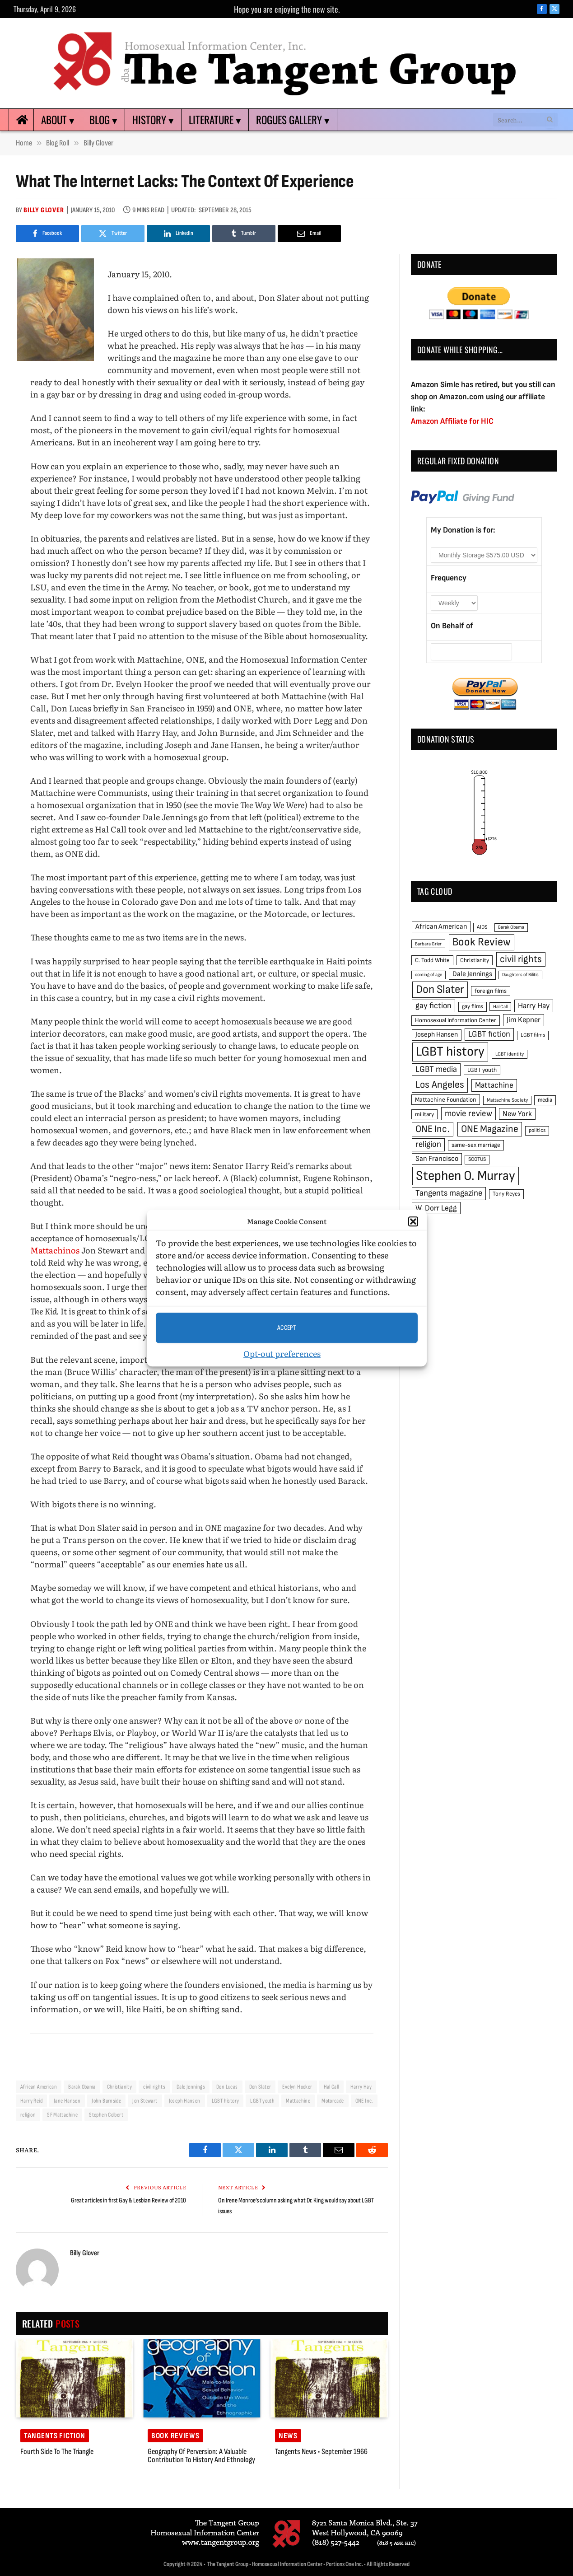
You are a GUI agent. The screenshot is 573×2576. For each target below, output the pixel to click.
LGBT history (225, 2100)
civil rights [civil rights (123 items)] (521, 959)
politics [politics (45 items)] (537, 1130)
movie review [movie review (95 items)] (468, 1113)
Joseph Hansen (184, 2100)
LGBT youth (262, 2100)
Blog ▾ (103, 119)
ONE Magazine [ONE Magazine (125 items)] (489, 1129)
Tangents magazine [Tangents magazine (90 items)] (448, 1193)
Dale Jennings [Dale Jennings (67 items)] (472, 974)
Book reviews (175, 2435)
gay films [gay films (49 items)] (472, 1006)
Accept (286, 1327)
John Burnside (106, 2100)
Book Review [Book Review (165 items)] (481, 942)
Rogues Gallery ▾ (293, 119)
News (288, 2435)
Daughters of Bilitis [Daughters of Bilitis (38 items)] (520, 974)
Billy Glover (43, 210)
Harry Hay (361, 2086)
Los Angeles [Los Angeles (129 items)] (439, 1085)
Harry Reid (31, 2100)
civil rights (154, 2086)
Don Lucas (227, 2086)
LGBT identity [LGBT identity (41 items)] (509, 1054)
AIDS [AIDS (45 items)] (482, 927)
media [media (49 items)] (545, 1099)
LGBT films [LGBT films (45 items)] (533, 1035)
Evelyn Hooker (297, 2086)
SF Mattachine (62, 2114)
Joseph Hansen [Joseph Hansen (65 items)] (436, 1034)
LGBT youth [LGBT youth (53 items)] (482, 1070)
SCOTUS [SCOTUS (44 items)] (477, 1159)
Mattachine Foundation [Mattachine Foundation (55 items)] (445, 1099)
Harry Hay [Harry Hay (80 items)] (534, 1005)
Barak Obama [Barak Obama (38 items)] (511, 927)
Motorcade (332, 2100)
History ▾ (153, 119)
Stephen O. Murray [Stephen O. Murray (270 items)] (465, 1176)
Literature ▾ (215, 119)
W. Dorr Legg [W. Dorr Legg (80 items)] (436, 1208)
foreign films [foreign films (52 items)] (491, 991)
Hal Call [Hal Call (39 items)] (500, 1007)
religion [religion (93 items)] (428, 1144)
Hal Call (331, 2086)
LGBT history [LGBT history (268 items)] (450, 1052)
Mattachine (298, 2100)
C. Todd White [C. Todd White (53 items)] (432, 960)
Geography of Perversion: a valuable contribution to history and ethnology (201, 2456)
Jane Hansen (67, 2100)
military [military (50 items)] (424, 1114)
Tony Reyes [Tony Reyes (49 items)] (506, 1193)
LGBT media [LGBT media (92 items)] (436, 1069)
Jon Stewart (144, 2100)
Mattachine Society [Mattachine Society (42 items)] (507, 1100)
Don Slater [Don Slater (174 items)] (440, 989)
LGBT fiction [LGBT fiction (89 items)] (489, 1034)
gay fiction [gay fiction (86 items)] (433, 1005)
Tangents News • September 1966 (321, 2452)
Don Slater (260, 2086)
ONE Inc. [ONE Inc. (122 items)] (432, 1129)
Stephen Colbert (106, 2114)
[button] (413, 1221)
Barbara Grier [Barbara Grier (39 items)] (428, 944)
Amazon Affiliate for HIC (452, 421)
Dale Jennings (191, 2086)
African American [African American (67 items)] (441, 926)
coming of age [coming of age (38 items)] (428, 974)
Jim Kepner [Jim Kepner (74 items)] (523, 1019)
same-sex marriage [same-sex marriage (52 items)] (476, 1145)
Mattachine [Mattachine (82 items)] (494, 1085)
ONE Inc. (364, 2100)
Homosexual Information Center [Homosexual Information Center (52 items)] (455, 1020)
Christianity (119, 2086)
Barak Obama (81, 2086)
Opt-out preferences (282, 1353)
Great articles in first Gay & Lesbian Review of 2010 (128, 2200)
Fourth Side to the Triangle (56, 2452)
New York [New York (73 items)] (517, 1113)
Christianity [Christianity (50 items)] (474, 960)
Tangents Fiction (54, 2435)
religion (28, 2114)
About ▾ (58, 119)
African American (38, 2086)
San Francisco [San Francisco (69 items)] (436, 1158)
